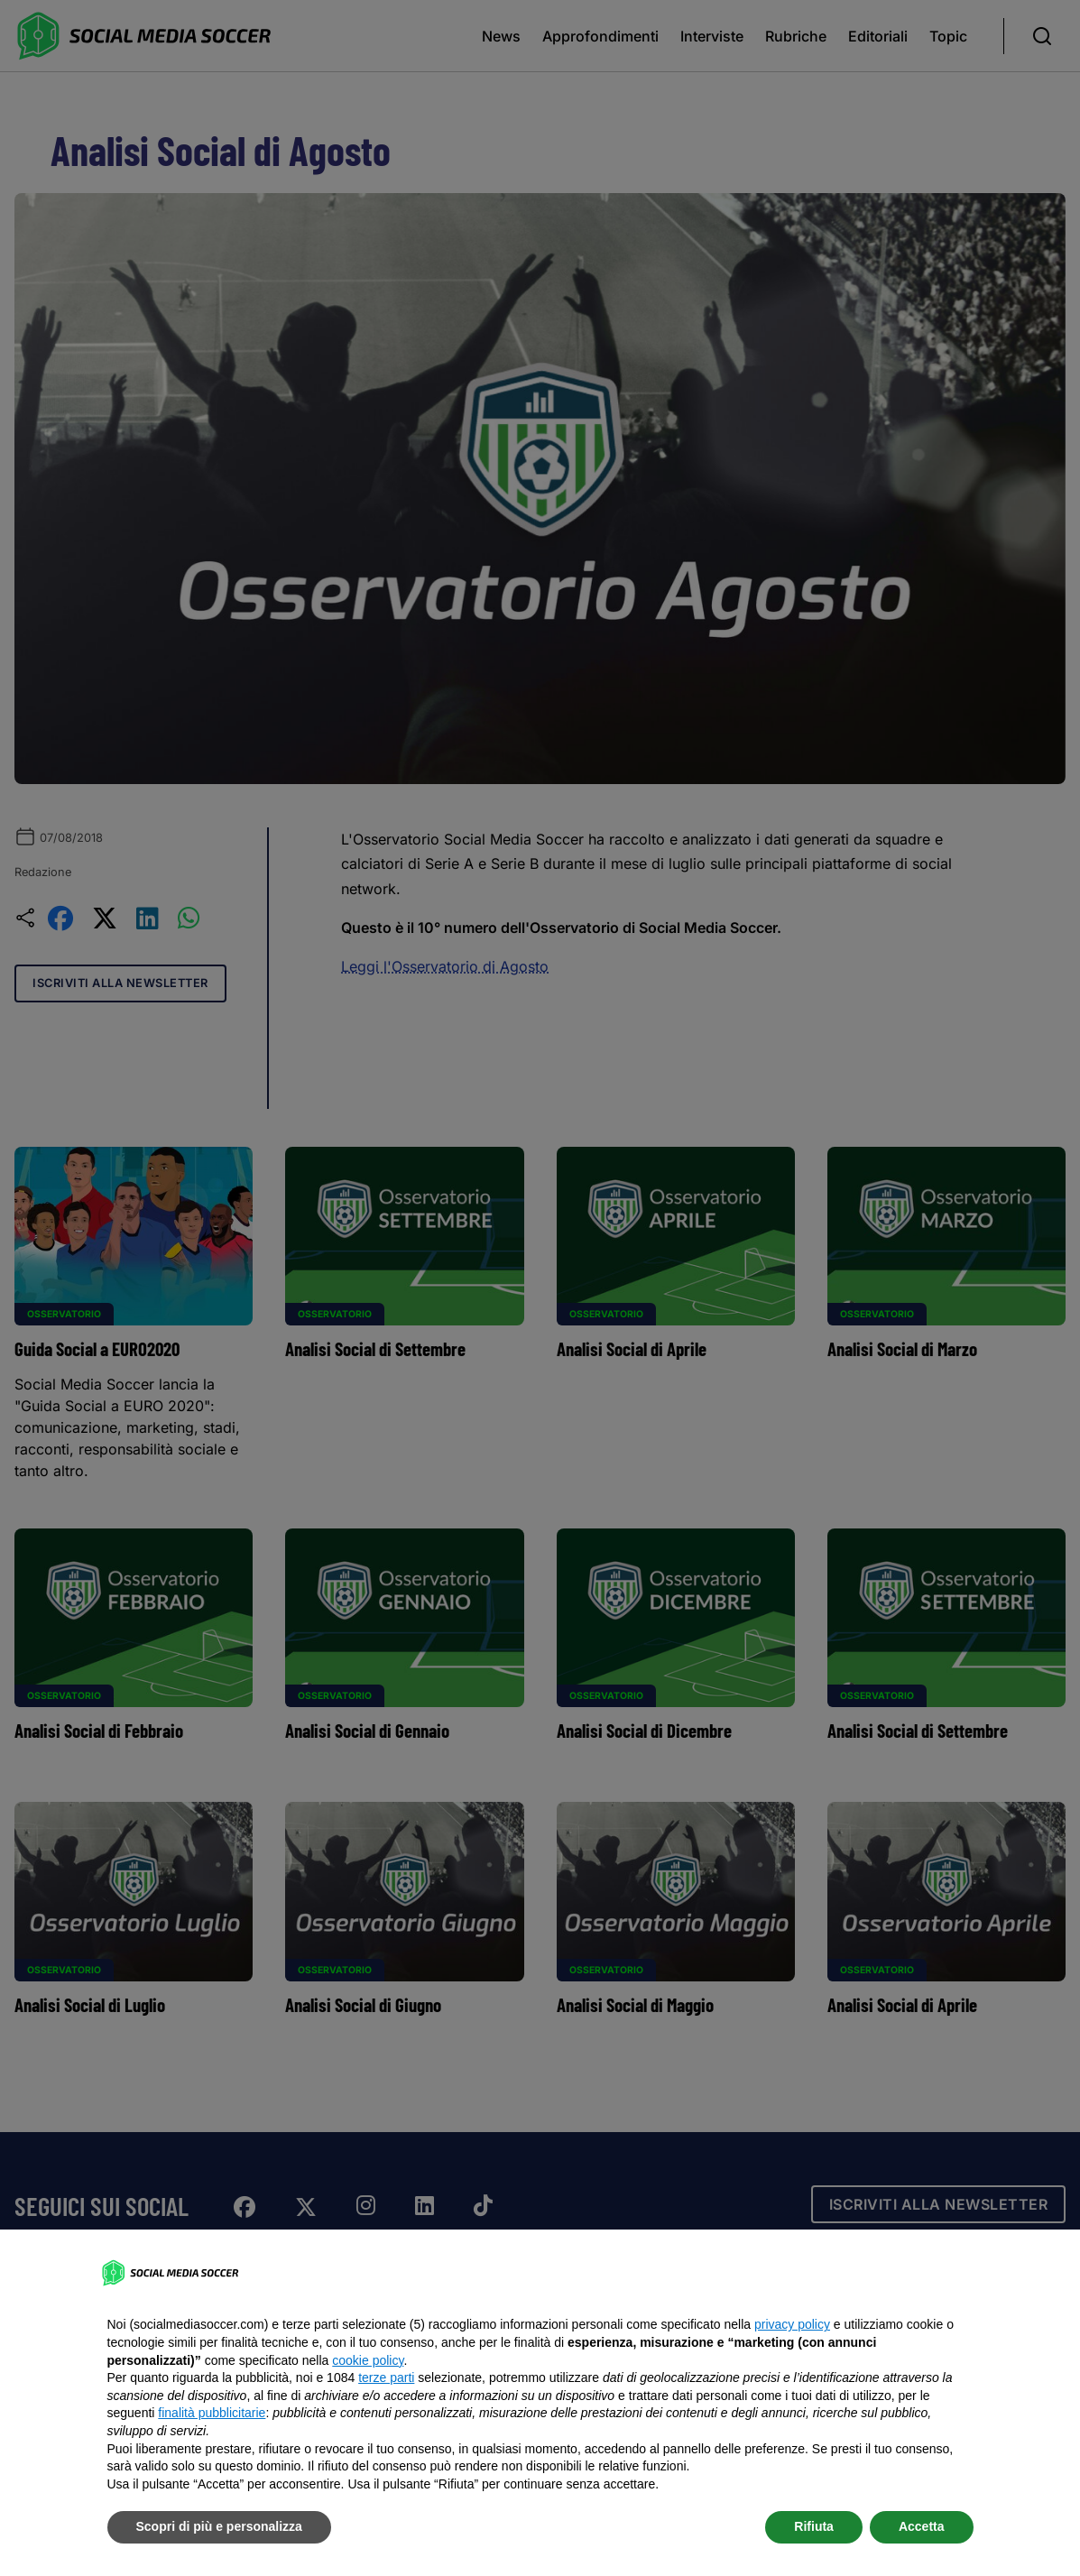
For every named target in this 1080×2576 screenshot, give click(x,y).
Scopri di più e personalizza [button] (219, 2526)
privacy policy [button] (792, 2324)
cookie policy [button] (367, 2360)
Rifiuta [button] (814, 2526)
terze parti (386, 2377)
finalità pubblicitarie (211, 2412)
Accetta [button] (922, 2526)
